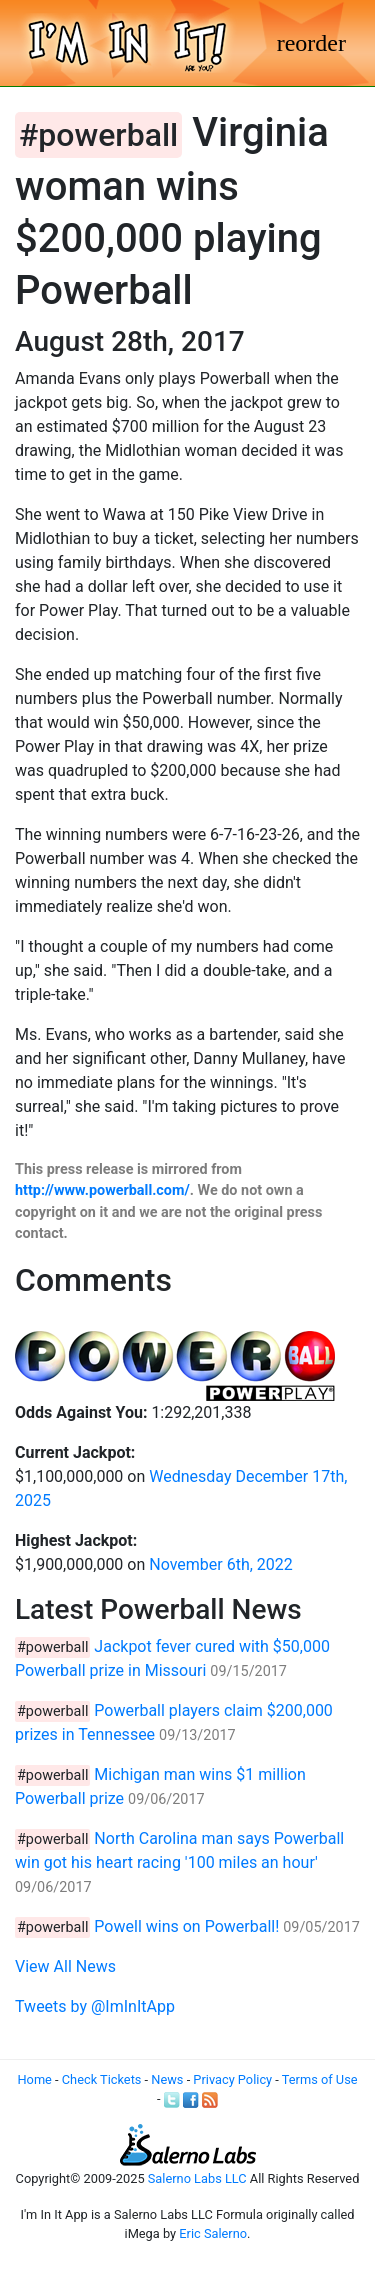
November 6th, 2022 (221, 1564)
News (167, 2079)
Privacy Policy (232, 2079)
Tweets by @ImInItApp (95, 2006)
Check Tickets (102, 2079)
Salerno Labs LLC (197, 2178)
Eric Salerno (213, 2233)
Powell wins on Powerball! (186, 1926)
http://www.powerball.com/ (102, 1190)
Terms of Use (320, 2079)
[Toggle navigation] (311, 43)
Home (34, 2079)
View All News (65, 1966)
